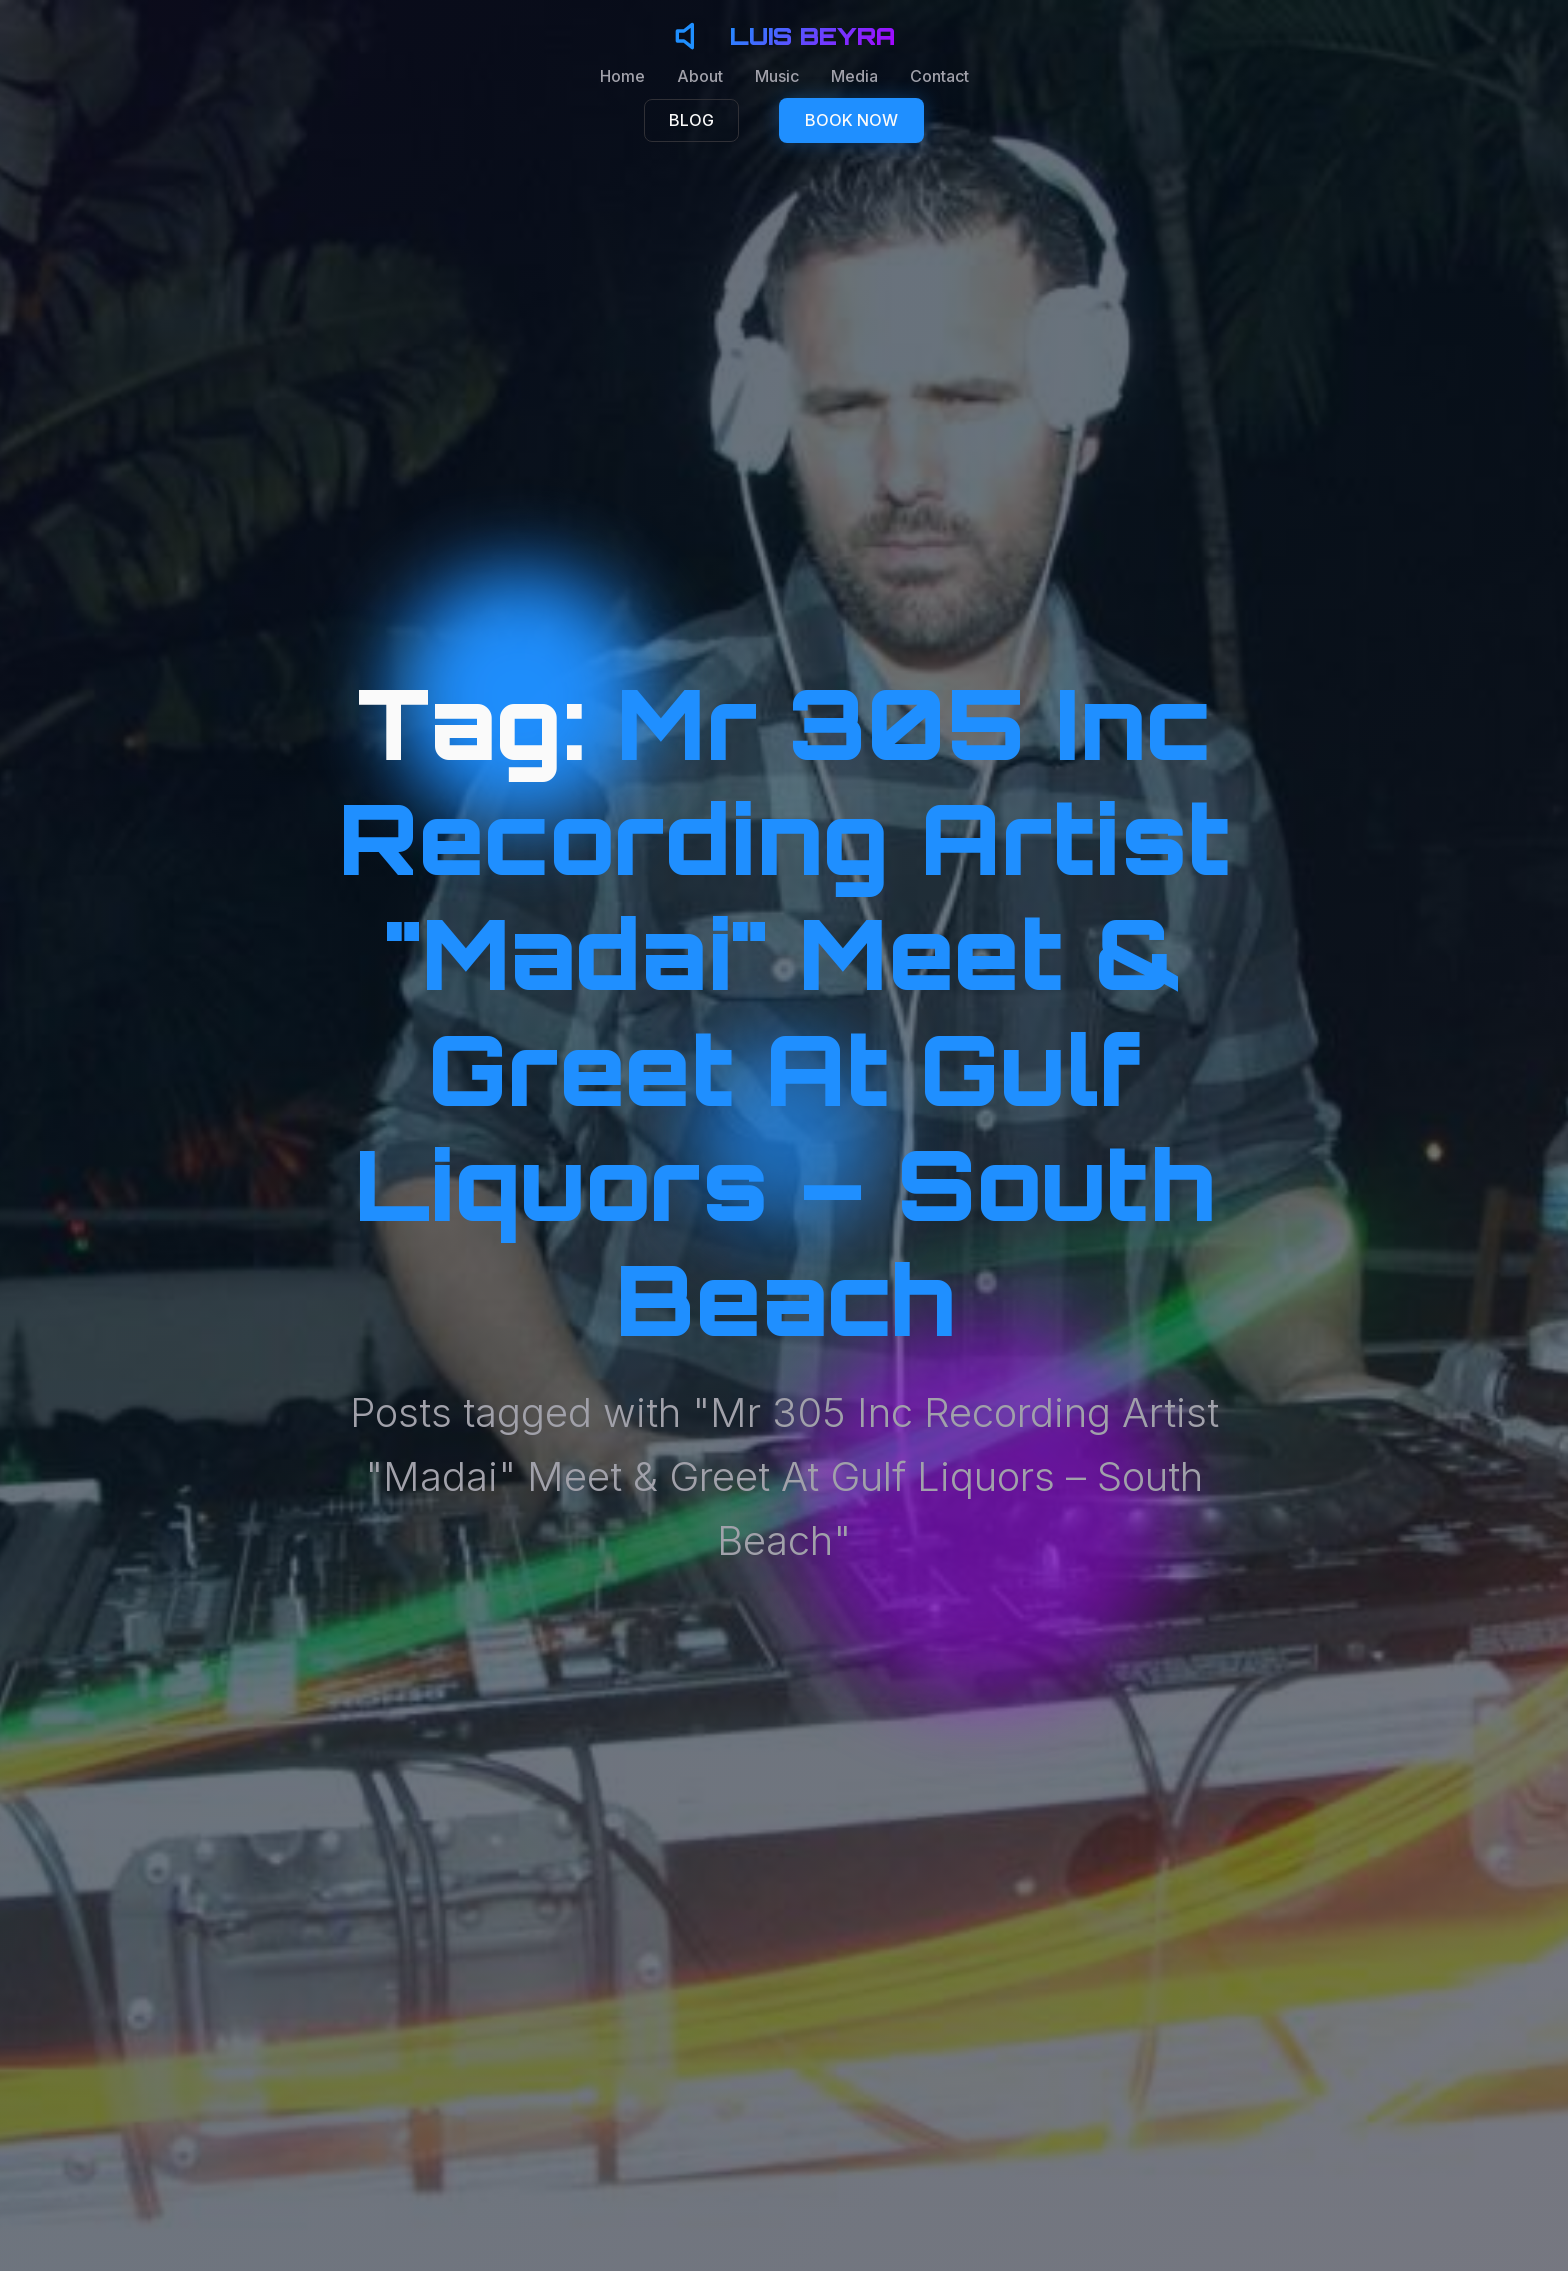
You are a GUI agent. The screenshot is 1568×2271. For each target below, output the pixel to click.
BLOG (691, 120)
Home (622, 76)
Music (777, 76)
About (700, 76)
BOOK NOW (851, 120)
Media (854, 76)
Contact (939, 76)
